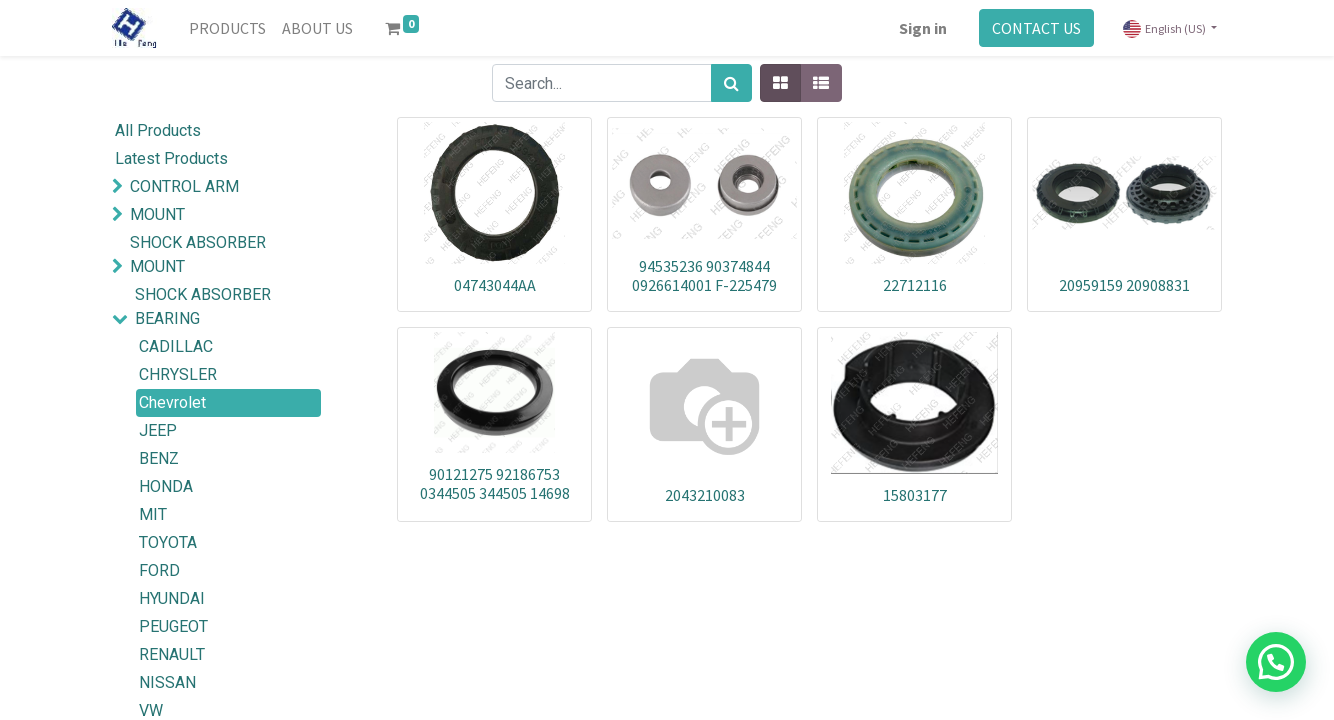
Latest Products (171, 158)
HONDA (166, 486)
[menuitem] (227, 28)
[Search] (731, 83)
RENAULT (172, 654)
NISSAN (167, 682)
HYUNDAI (172, 598)
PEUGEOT (173, 626)
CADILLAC (176, 346)
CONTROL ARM (184, 186)
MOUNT (157, 214)
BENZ (159, 458)
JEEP (158, 430)
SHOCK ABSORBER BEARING (203, 306)
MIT (153, 514)
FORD (159, 570)
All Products (158, 130)
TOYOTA (168, 542)
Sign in (923, 28)
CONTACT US (1036, 28)
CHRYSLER (178, 374)
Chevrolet (172, 402)
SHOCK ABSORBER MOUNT (198, 254)
